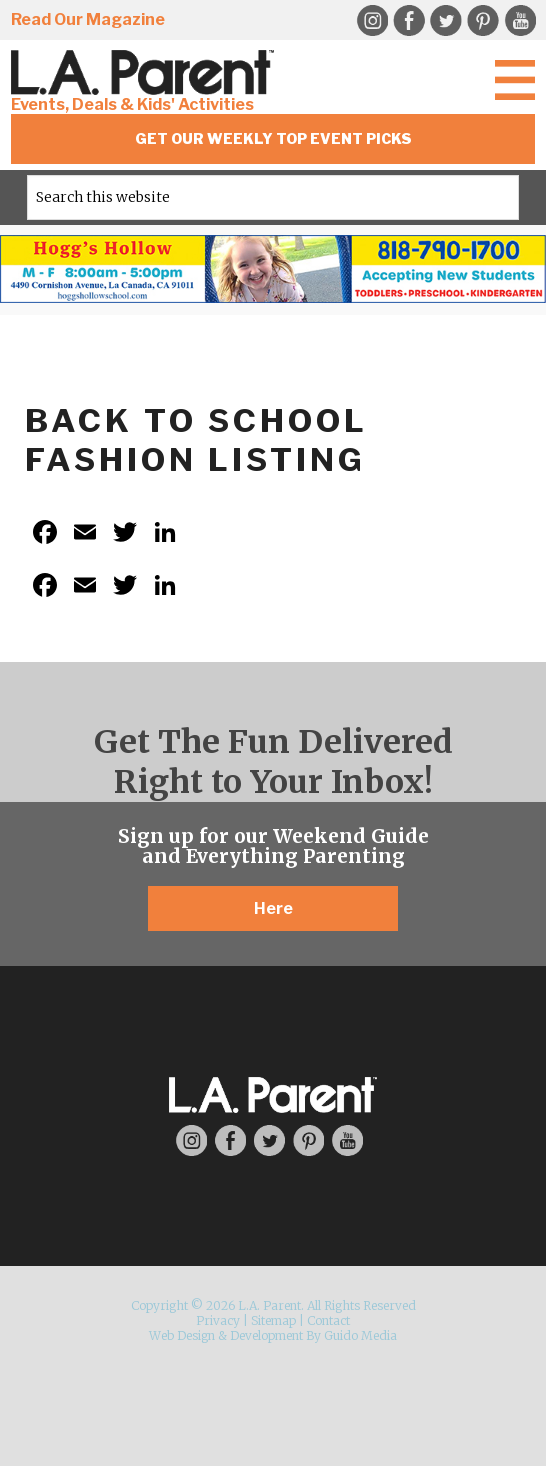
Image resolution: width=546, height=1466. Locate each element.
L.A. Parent (146, 72)
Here (273, 908)
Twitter (446, 21)
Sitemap (273, 1320)
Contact (328, 1320)
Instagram (372, 21)
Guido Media (360, 1335)
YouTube (520, 21)
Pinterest (483, 21)
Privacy (218, 1320)
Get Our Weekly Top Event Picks (273, 138)
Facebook (409, 21)
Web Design (182, 1335)
